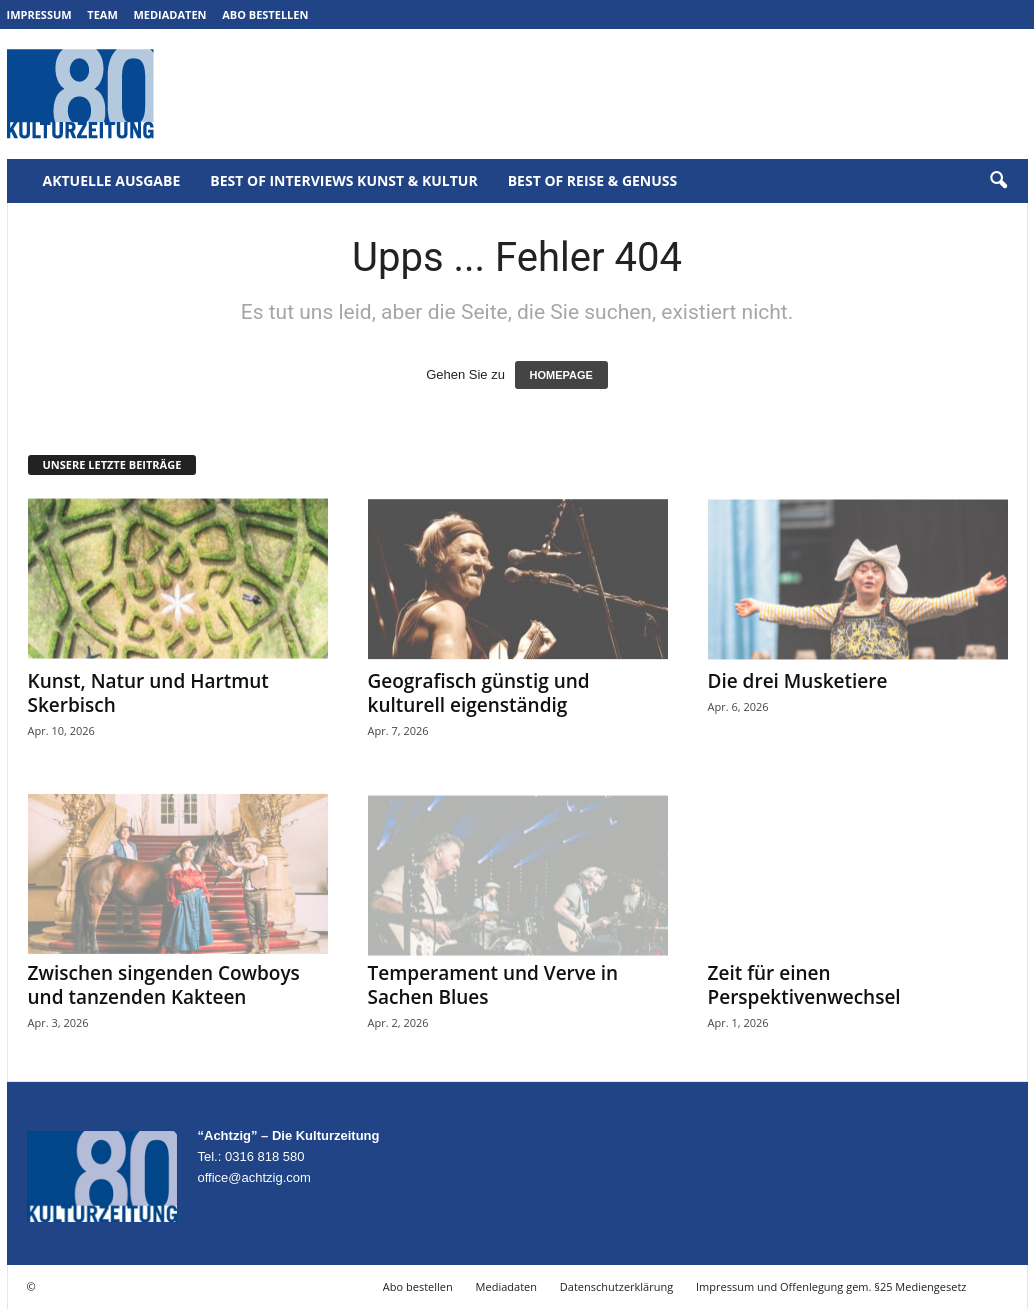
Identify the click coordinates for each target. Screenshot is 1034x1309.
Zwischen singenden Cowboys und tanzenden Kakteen (164, 985)
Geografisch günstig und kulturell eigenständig (479, 693)
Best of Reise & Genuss (593, 180)
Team (102, 14)
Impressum (39, 14)
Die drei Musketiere (798, 681)
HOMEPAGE (561, 375)
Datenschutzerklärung (616, 1286)
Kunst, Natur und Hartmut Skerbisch (148, 693)
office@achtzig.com (254, 1177)
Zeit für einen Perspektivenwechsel (804, 985)
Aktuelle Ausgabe (112, 180)
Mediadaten (169, 14)
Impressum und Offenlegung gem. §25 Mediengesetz (831, 1286)
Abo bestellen (265, 14)
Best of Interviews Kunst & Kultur (343, 180)
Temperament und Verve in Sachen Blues (493, 985)
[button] (998, 181)
